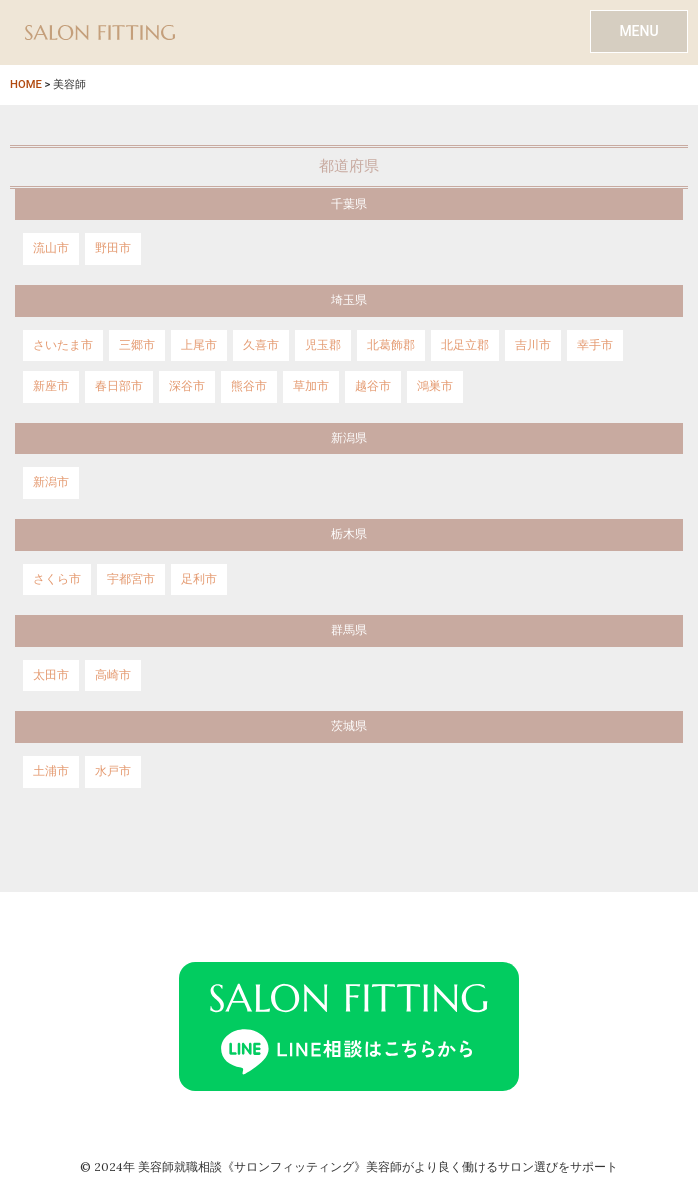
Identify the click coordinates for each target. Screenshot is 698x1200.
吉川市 (533, 345)
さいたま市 (63, 345)
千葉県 (349, 204)
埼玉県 (349, 300)
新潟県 (349, 438)
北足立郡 (465, 345)
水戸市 (113, 771)
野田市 (113, 248)
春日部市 (119, 386)
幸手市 (595, 345)
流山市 (51, 248)
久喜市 (261, 345)
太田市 (51, 675)
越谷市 (373, 386)
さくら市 (57, 579)
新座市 (51, 386)
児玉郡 (323, 345)
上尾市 (199, 345)
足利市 (199, 579)
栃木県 (349, 534)
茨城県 (349, 726)
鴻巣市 (435, 386)
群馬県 (349, 630)
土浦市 (51, 771)
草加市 (311, 386)
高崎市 (113, 675)
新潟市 (51, 482)
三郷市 (137, 345)
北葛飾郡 (391, 345)
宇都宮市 (131, 579)
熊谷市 (249, 386)
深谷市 (187, 386)
